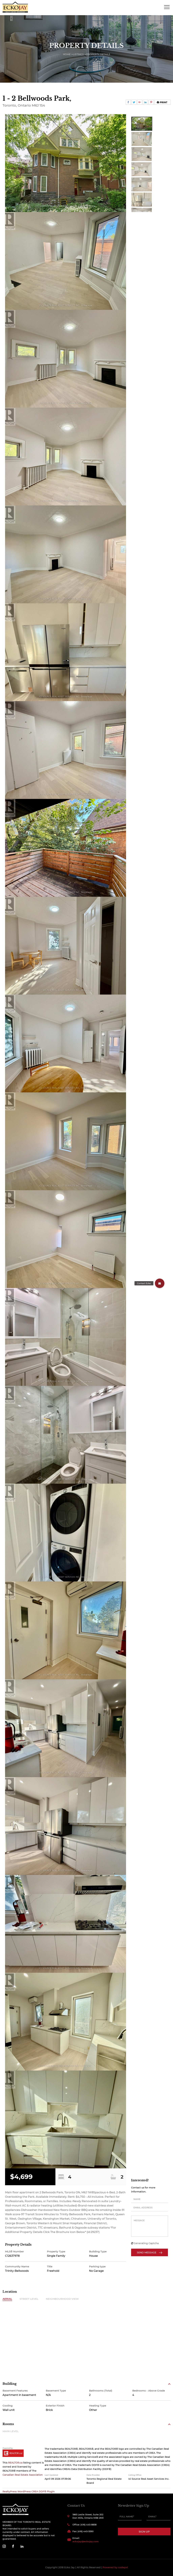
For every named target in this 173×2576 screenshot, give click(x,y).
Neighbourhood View (62, 2298)
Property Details (98, 54)
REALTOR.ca (15, 2462)
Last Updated (51, 2475)
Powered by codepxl (115, 2567)
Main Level (11, 2431)
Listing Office (134, 2475)
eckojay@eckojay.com (85, 2541)
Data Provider (93, 2475)
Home (67, 54)
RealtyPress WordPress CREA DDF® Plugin (29, 2491)
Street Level (29, 2298)
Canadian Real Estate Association (23, 2474)
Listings (78, 54)
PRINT (162, 102)
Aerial (7, 2298)
